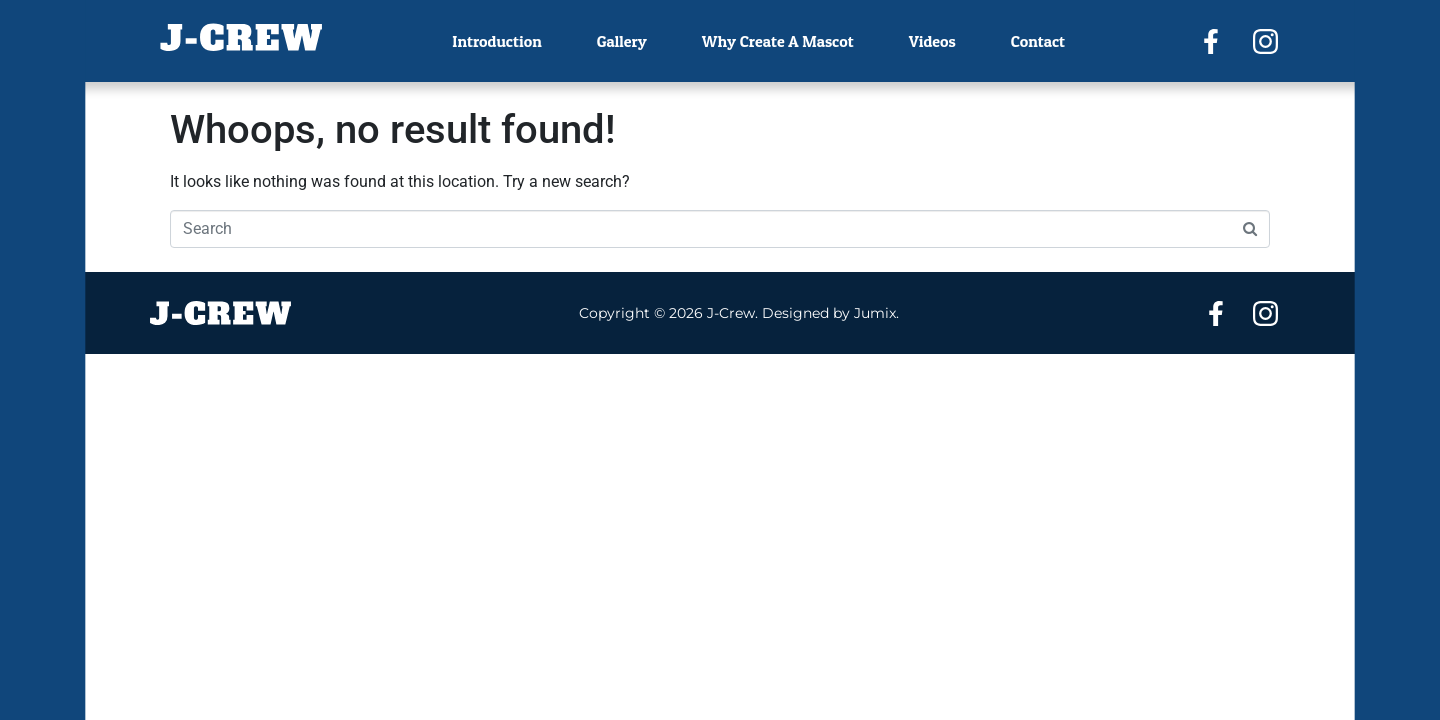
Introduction (496, 41)
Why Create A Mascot (778, 41)
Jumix (875, 313)
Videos (932, 41)
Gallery (622, 41)
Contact (1038, 41)
